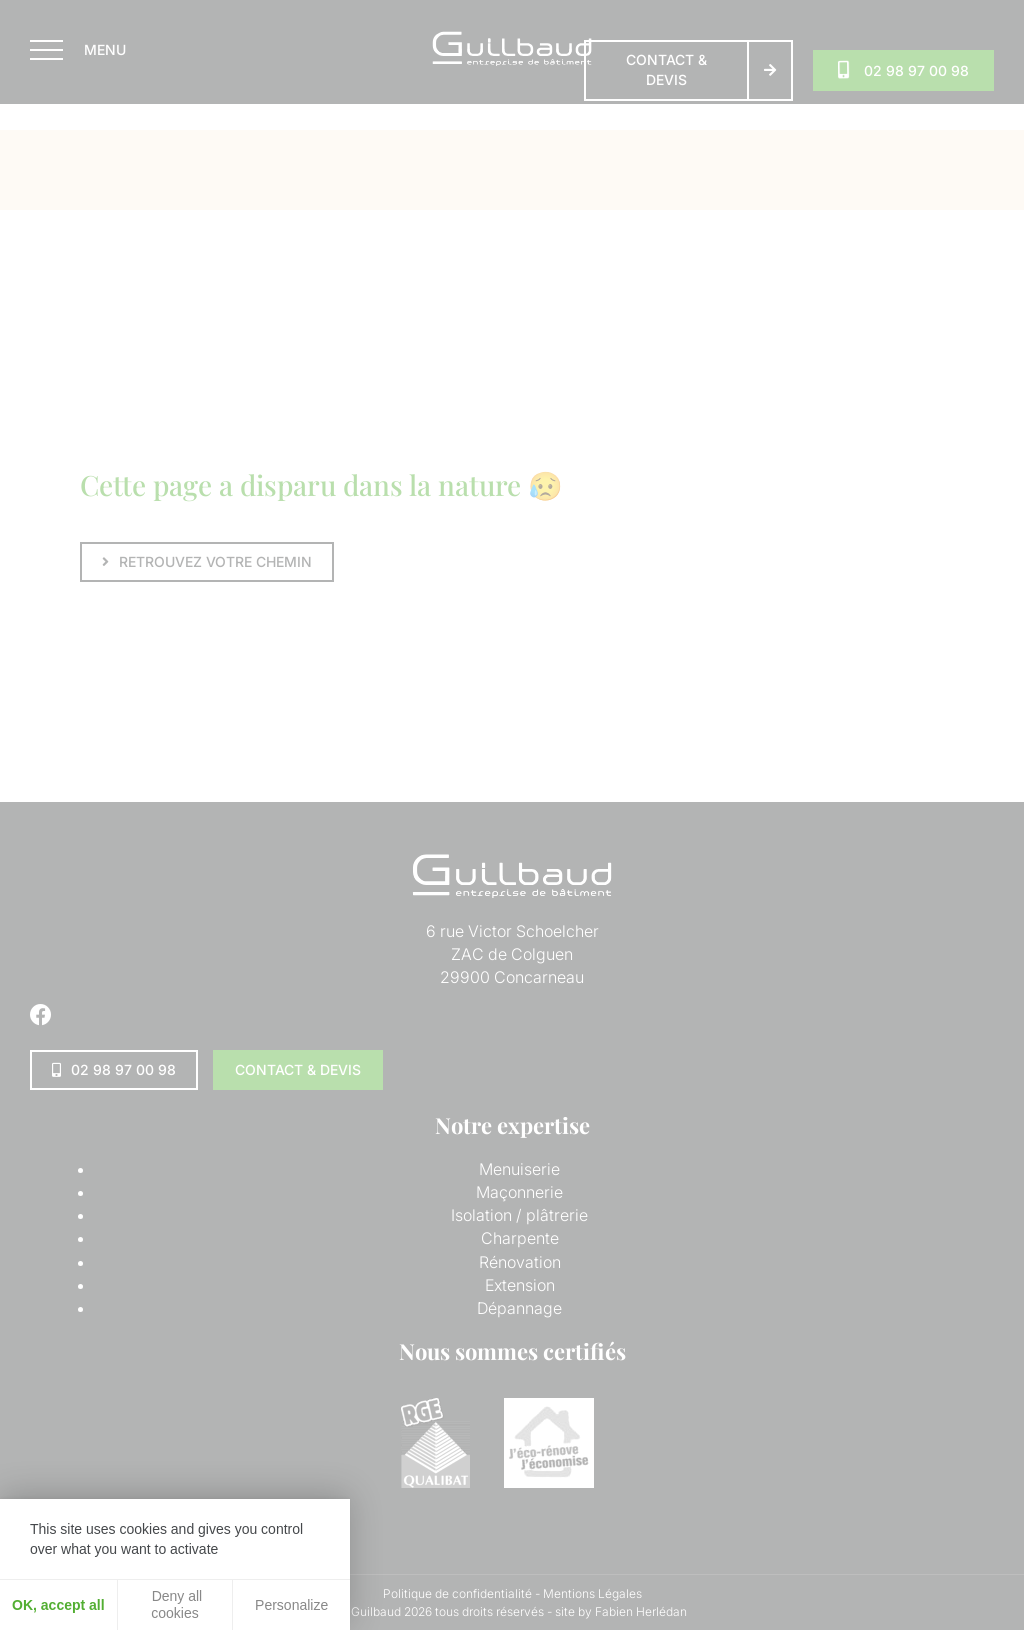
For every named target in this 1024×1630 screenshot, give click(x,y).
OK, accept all (58, 1605)
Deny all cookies (175, 1604)
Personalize (291, 1605)
